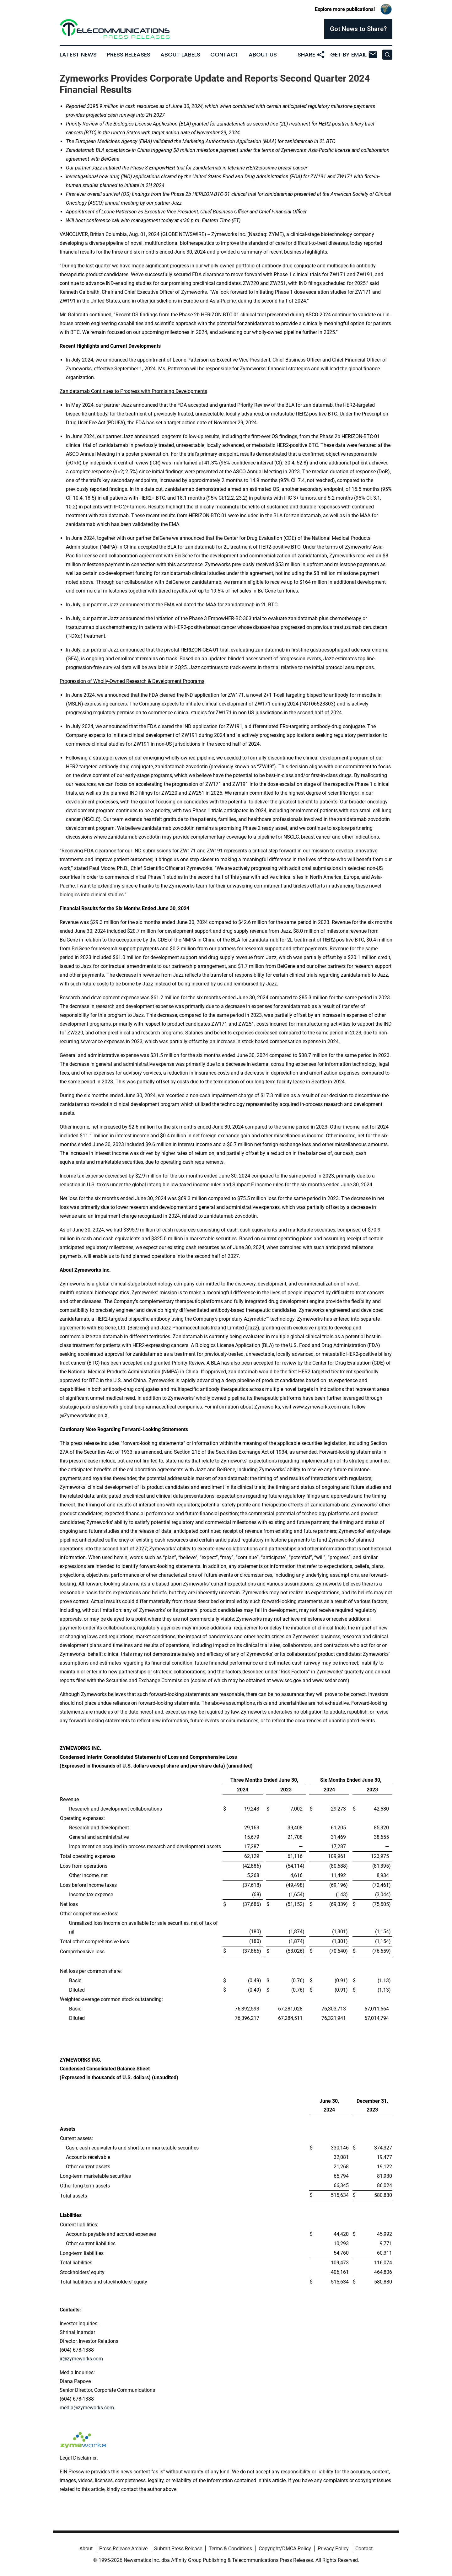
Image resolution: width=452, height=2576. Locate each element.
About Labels (180, 54)
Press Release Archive (123, 2549)
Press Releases (128, 54)
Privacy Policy (333, 2549)
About (86, 2549)
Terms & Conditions (230, 2549)
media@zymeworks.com (87, 2408)
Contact (224, 54)
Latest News (78, 54)
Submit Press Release (178, 2549)
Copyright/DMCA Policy (285, 2549)
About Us (263, 54)
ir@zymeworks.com (81, 2359)
